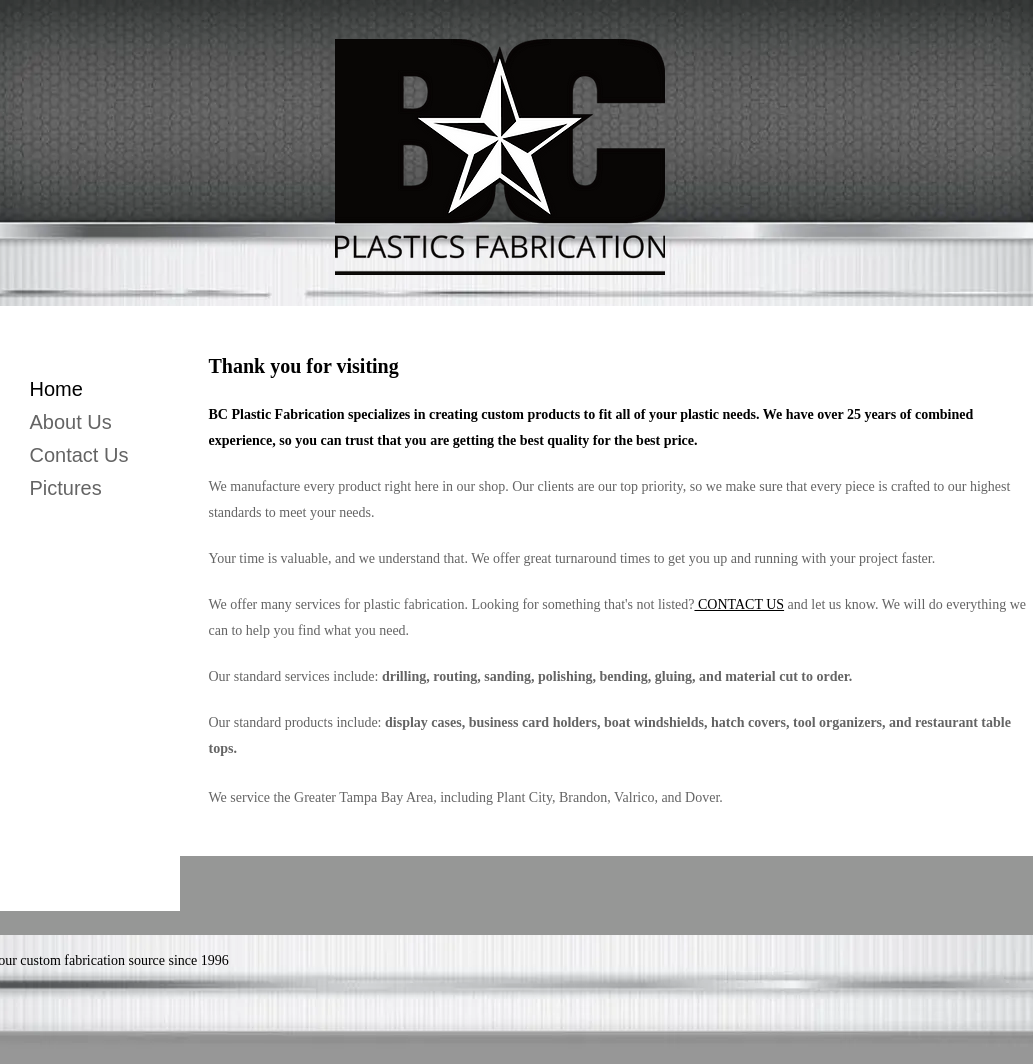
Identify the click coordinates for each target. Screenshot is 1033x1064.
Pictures (66, 488)
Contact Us (79, 455)
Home (56, 389)
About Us (71, 422)
